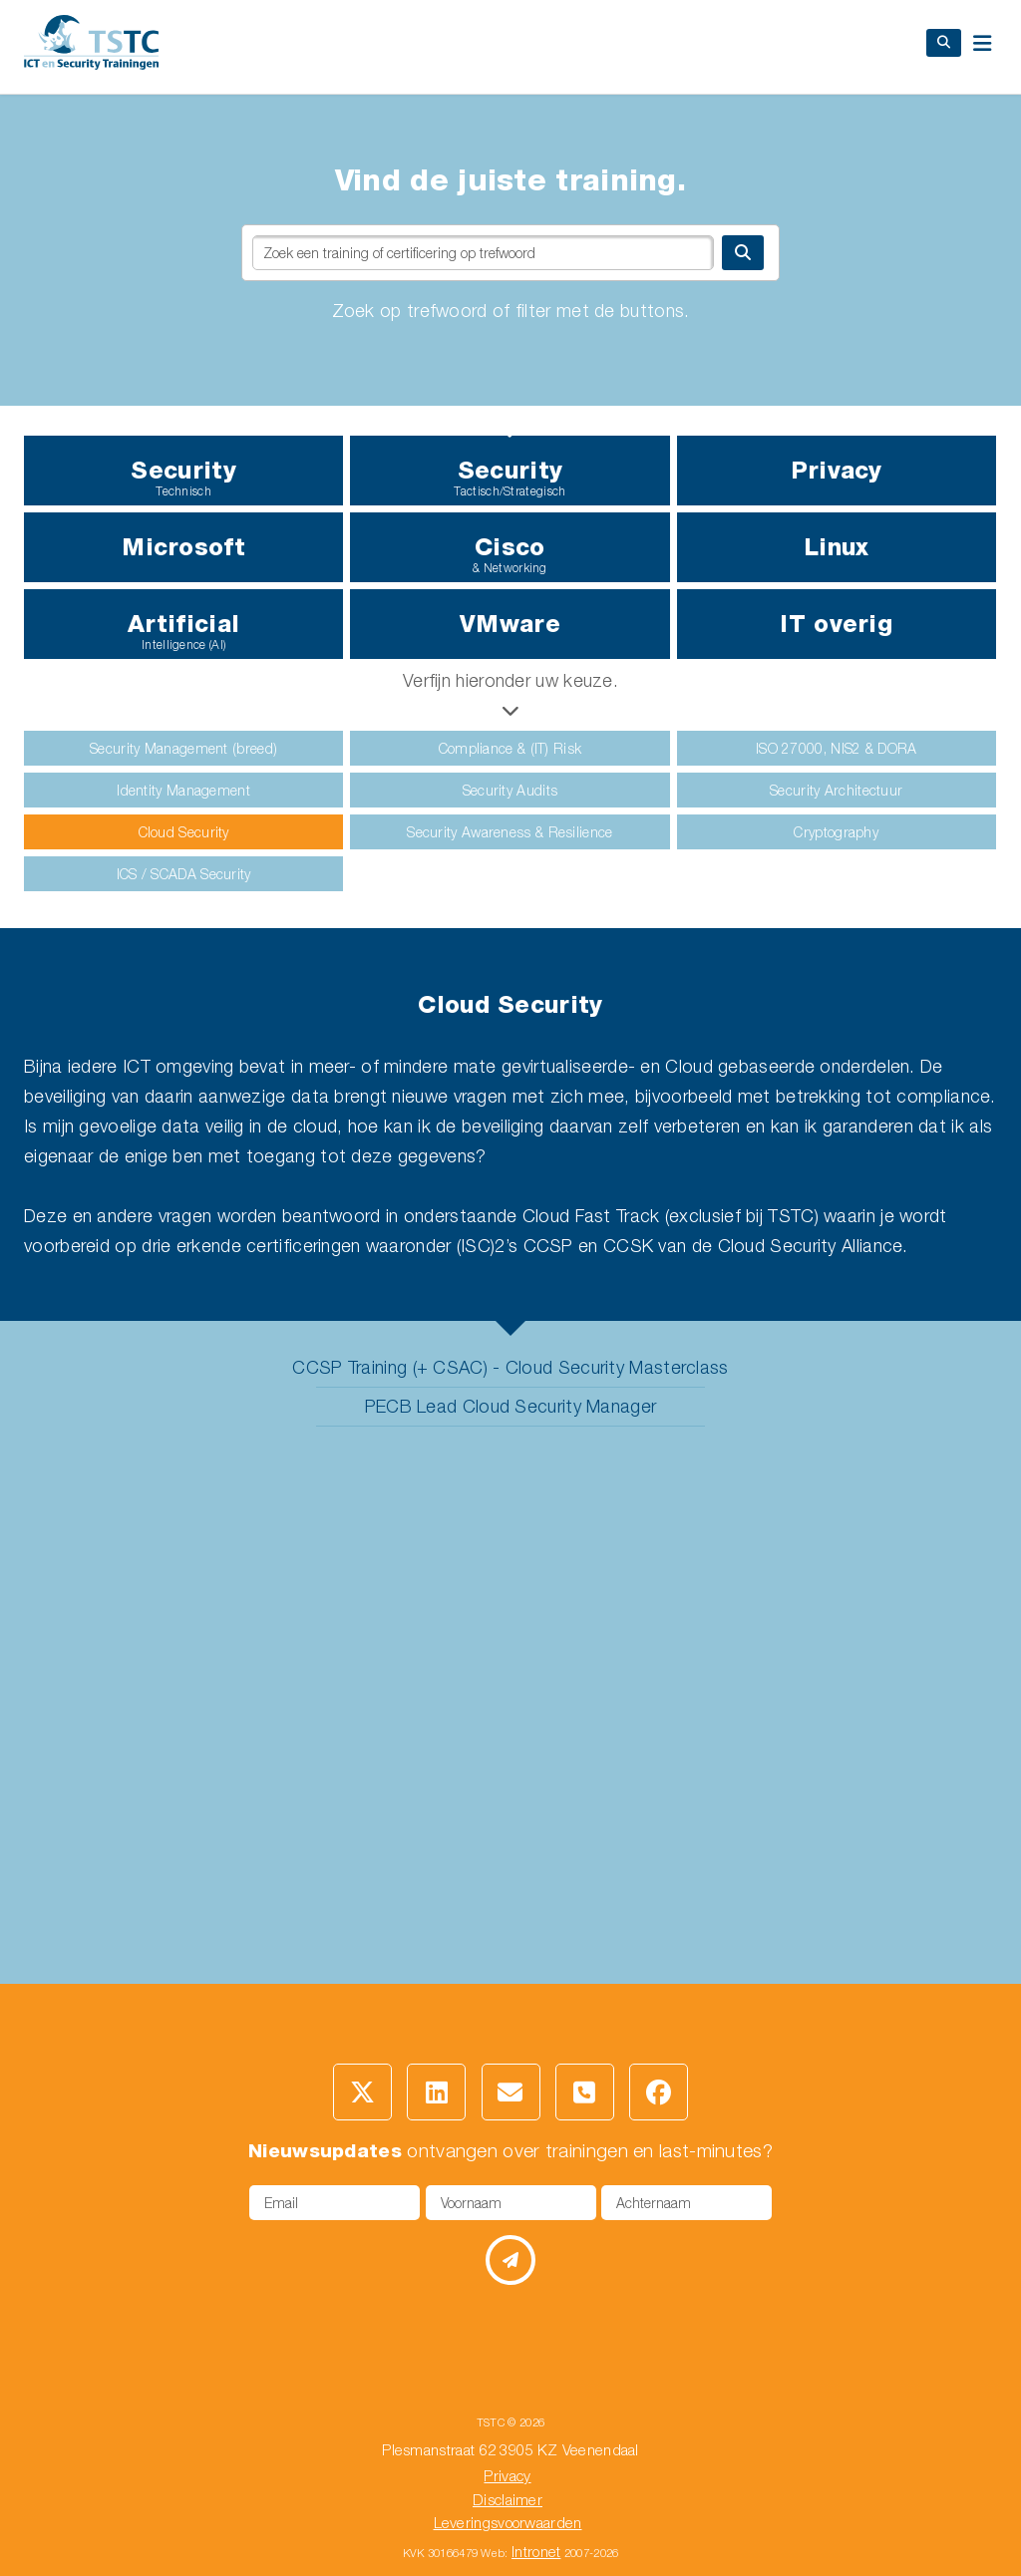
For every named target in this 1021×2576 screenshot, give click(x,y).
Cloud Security (184, 831)
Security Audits (510, 790)
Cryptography (836, 831)
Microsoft (183, 546)
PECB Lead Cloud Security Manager (511, 1406)
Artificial (183, 630)
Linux (836, 546)
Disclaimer (507, 2499)
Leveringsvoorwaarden (508, 2522)
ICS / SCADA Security (184, 873)
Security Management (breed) (183, 748)
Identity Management (183, 790)
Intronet (535, 2551)
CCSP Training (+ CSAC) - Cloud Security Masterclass (510, 1367)
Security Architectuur (836, 790)
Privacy (836, 470)
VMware (510, 623)
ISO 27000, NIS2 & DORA (836, 748)
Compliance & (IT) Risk (510, 748)
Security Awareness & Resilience (509, 831)
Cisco (509, 553)
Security (183, 477)
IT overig (836, 623)
